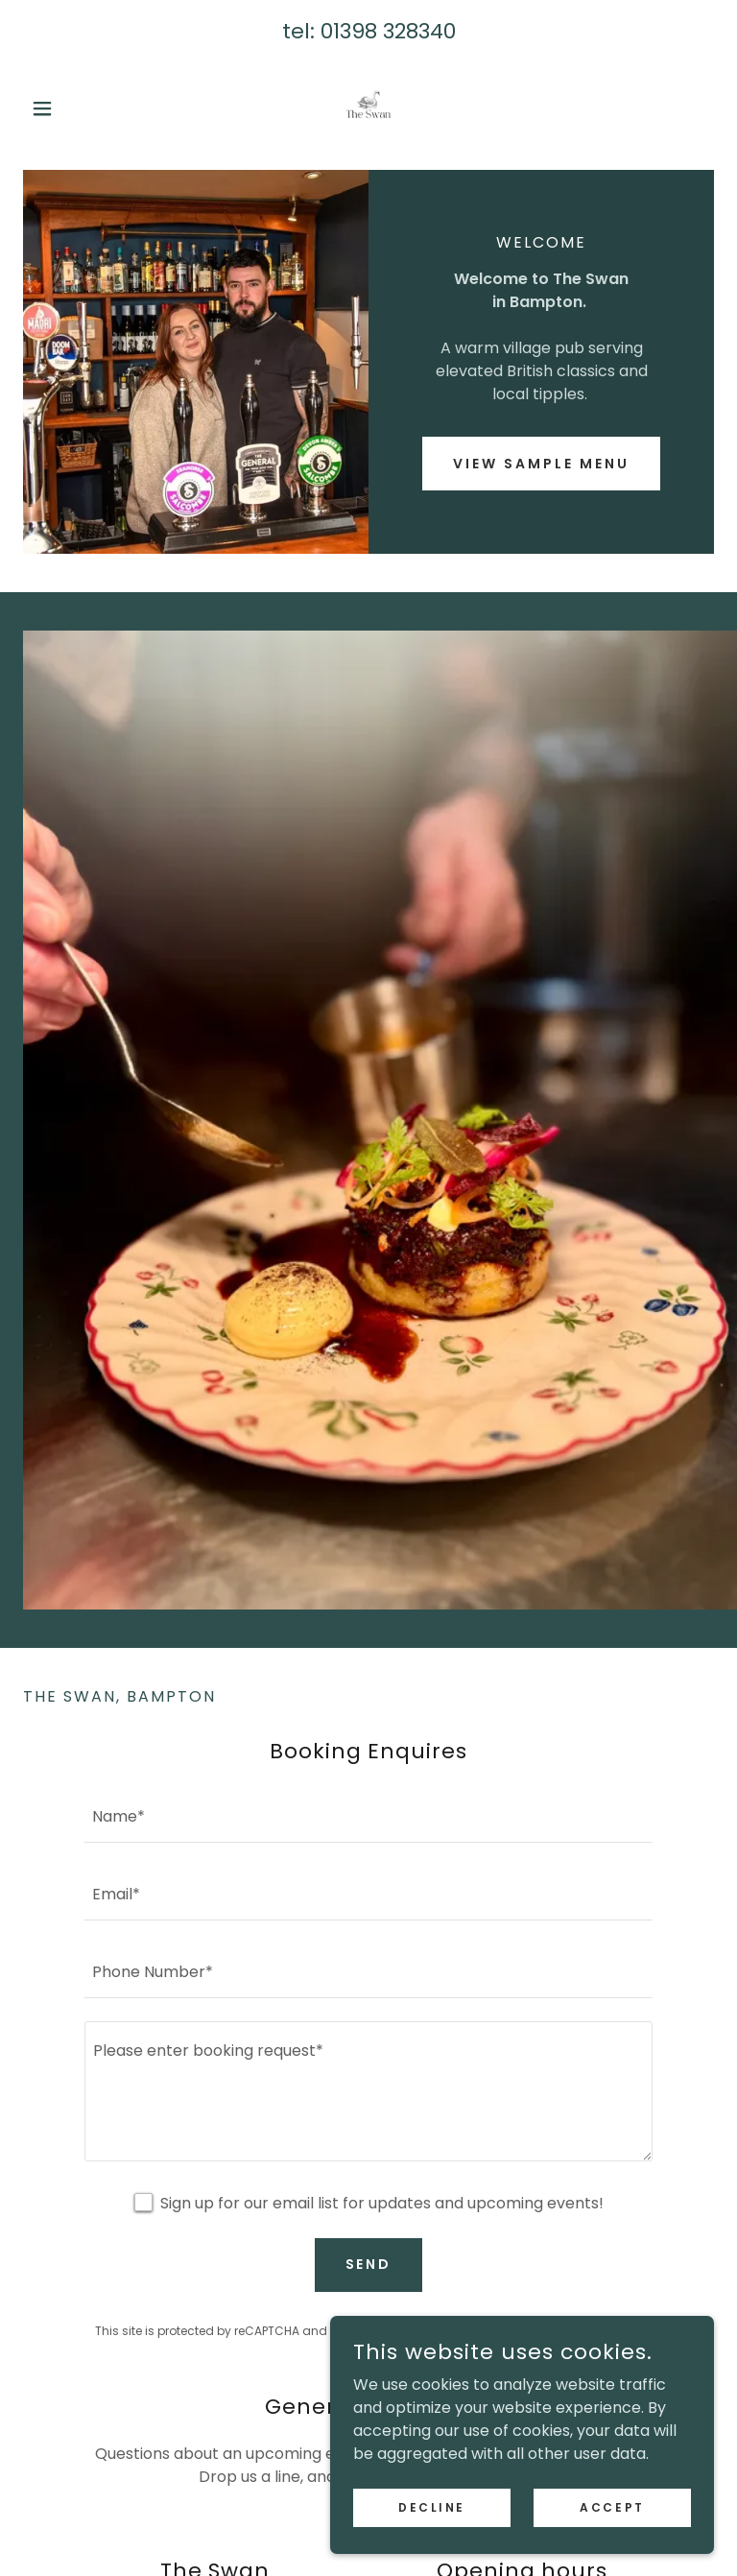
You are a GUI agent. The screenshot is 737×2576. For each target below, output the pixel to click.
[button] (75, 108)
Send (368, 2264)
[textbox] (368, 1815)
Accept (612, 2506)
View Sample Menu (541, 463)
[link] (368, 108)
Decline (431, 2506)
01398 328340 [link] (388, 31)
